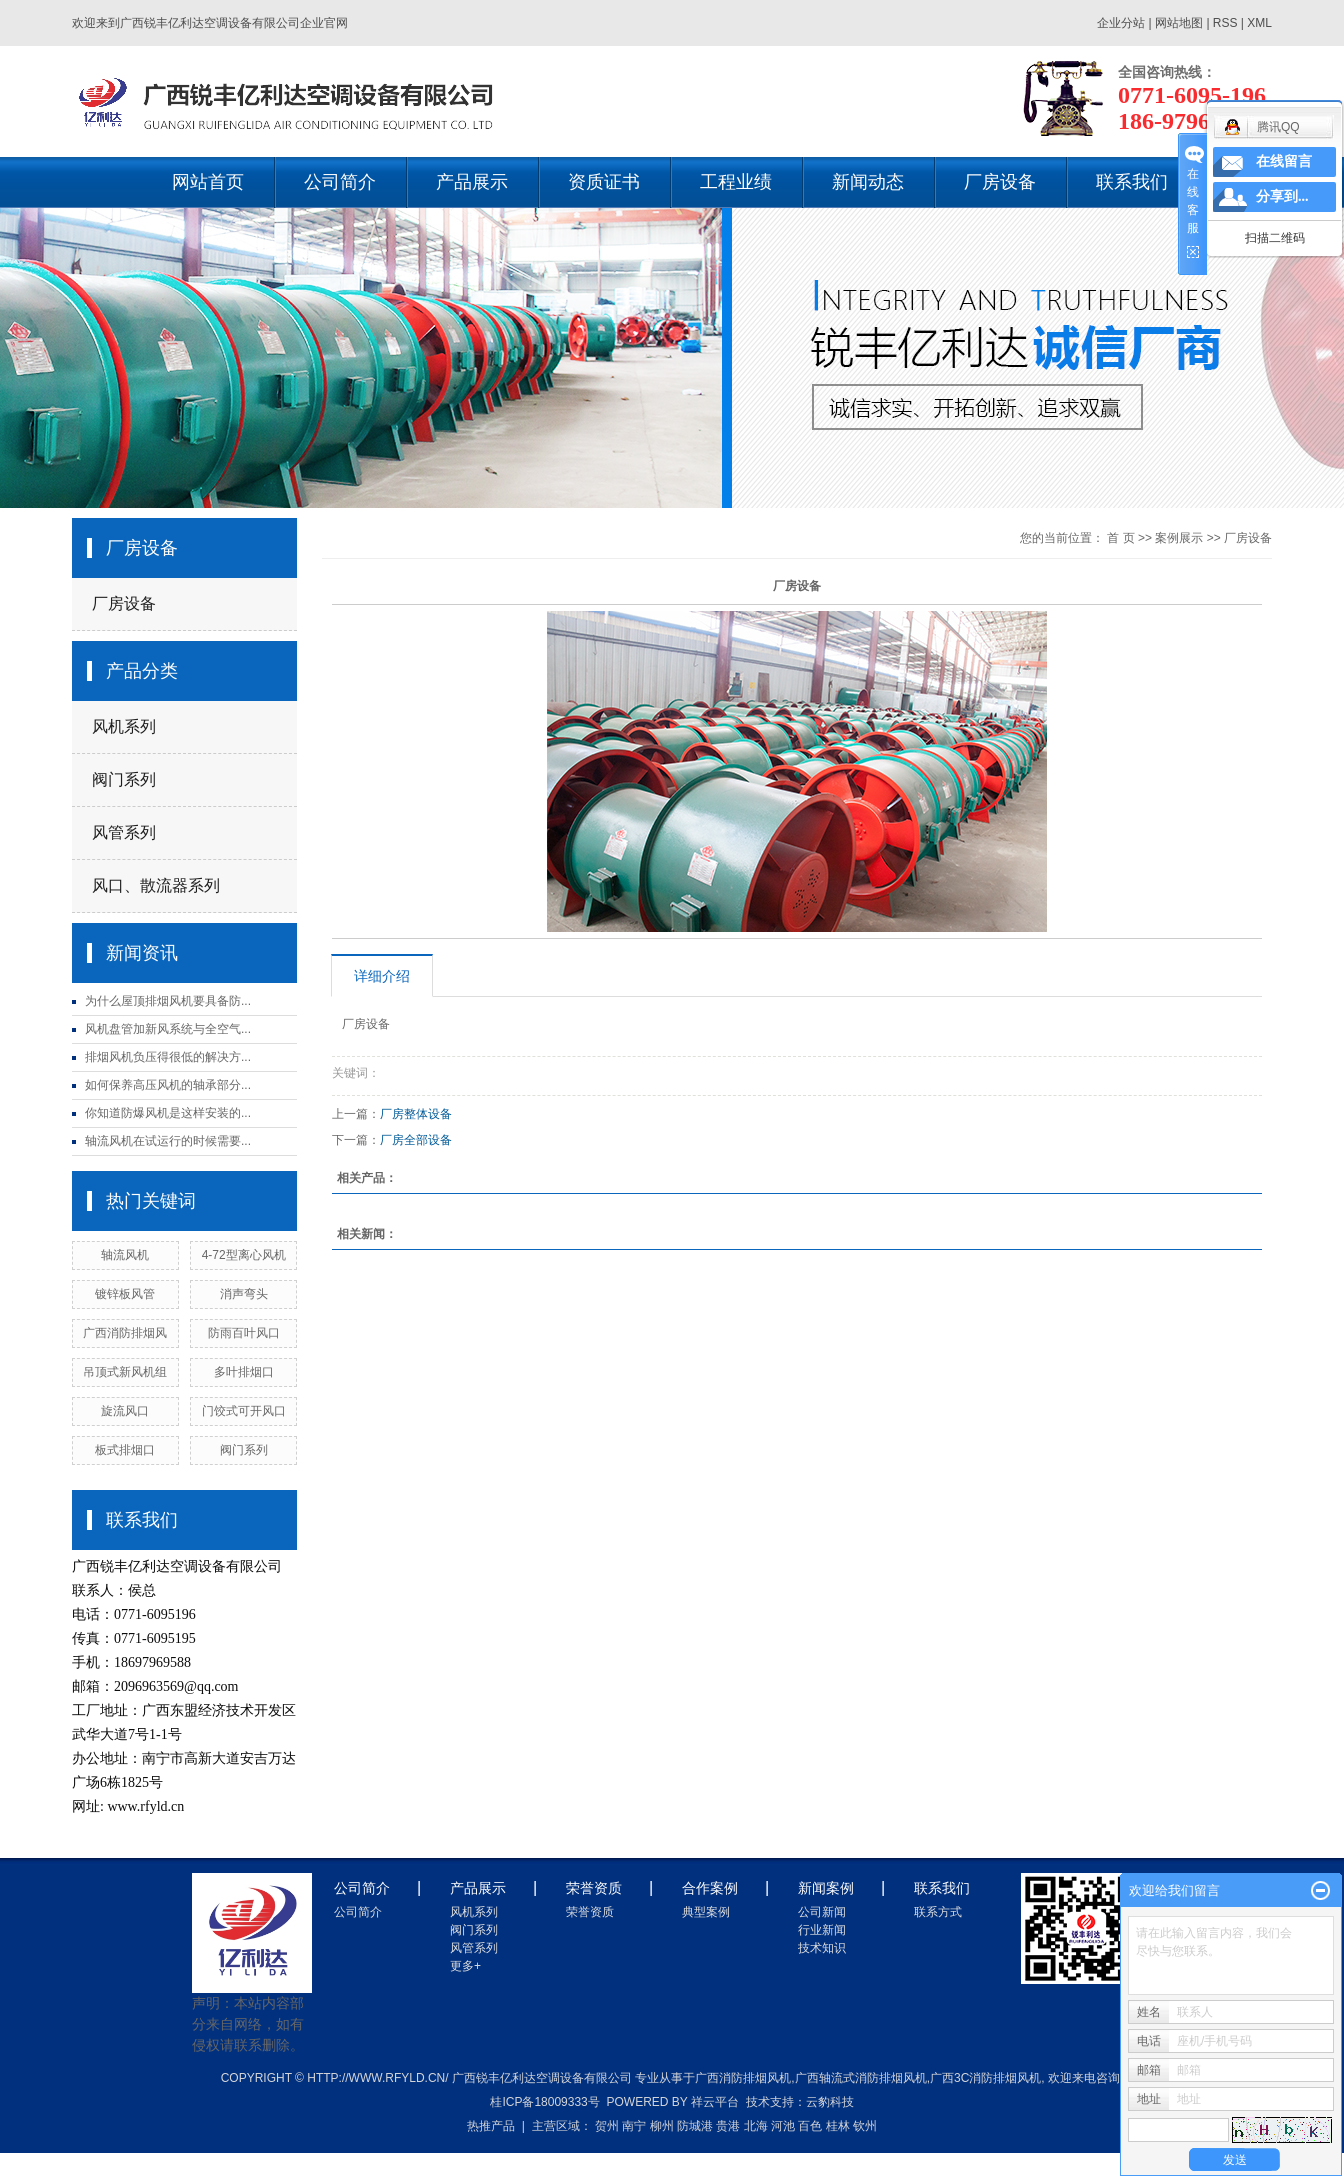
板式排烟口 (125, 1450)
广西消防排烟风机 (743, 2078)
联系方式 (938, 1912)
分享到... (1282, 196)
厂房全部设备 (416, 1140)
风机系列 (124, 726)
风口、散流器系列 (156, 885)
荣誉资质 (590, 1912)
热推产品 (491, 2126)
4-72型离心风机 (244, 1255)
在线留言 (1284, 161)
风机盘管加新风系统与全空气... (168, 1029)
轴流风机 (125, 1255)
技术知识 (822, 1948)
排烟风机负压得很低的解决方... (168, 1057)
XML (1259, 23)
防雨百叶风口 (244, 1333)
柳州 (662, 2126)
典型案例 (706, 1912)
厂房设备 (1000, 182)
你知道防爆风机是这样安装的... (168, 1113)
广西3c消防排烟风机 (985, 2078)
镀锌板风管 (125, 1294)
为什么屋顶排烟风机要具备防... (168, 1001)
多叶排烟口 (244, 1372)
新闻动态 (868, 182)
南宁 (634, 2126)
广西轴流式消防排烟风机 (861, 2078)
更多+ (465, 1966)
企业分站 (1121, 23)
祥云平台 (715, 2102)
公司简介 (340, 182)
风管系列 (124, 832)
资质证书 (604, 182)
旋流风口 (125, 1411)
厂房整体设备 (416, 1114)
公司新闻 (822, 1912)
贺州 (607, 2126)
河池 (783, 2126)
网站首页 (208, 182)
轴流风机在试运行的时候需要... (168, 1141)
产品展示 (472, 182)
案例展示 (1179, 538)
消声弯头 (244, 1294)
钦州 (865, 2126)
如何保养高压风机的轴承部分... (168, 1085)
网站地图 (1180, 23)
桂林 (838, 2126)
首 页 (1120, 538)
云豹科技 (830, 2102)
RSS (1225, 23)
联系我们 (1132, 182)
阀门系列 (124, 779)
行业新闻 (822, 1930)
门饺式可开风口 (244, 1411)
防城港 (695, 2126)
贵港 (728, 2126)
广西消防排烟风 (125, 1333)
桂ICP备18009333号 (544, 2102)
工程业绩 (736, 182)
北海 (756, 2126)
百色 (810, 2126)
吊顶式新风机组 (125, 1372)
